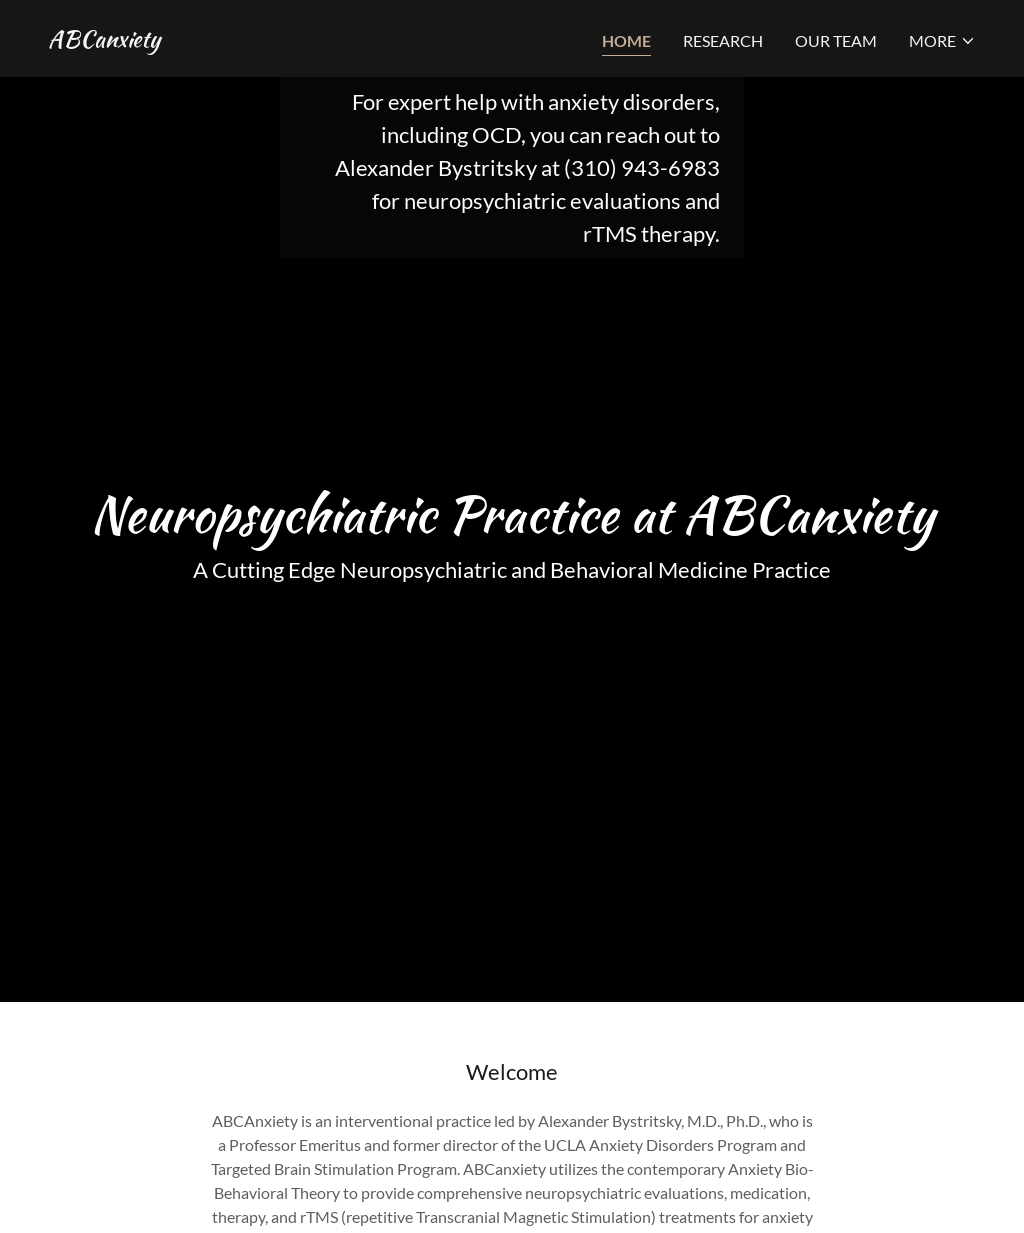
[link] (104, 40)
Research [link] (723, 40)
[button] (942, 41)
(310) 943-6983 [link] (642, 167)
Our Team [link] (836, 40)
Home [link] (626, 40)
